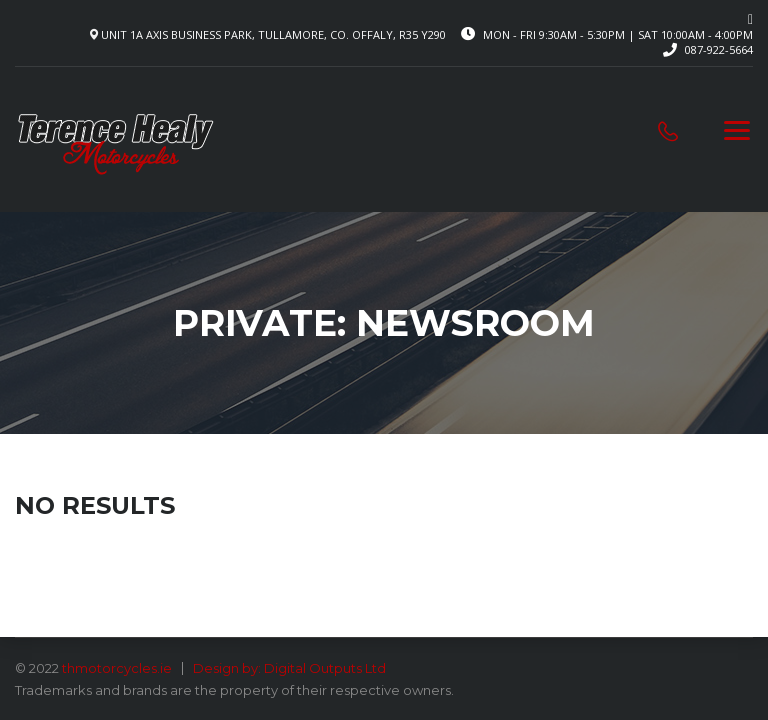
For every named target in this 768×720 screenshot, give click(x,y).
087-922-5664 (719, 49)
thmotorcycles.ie (117, 668)
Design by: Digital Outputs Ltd (289, 668)
